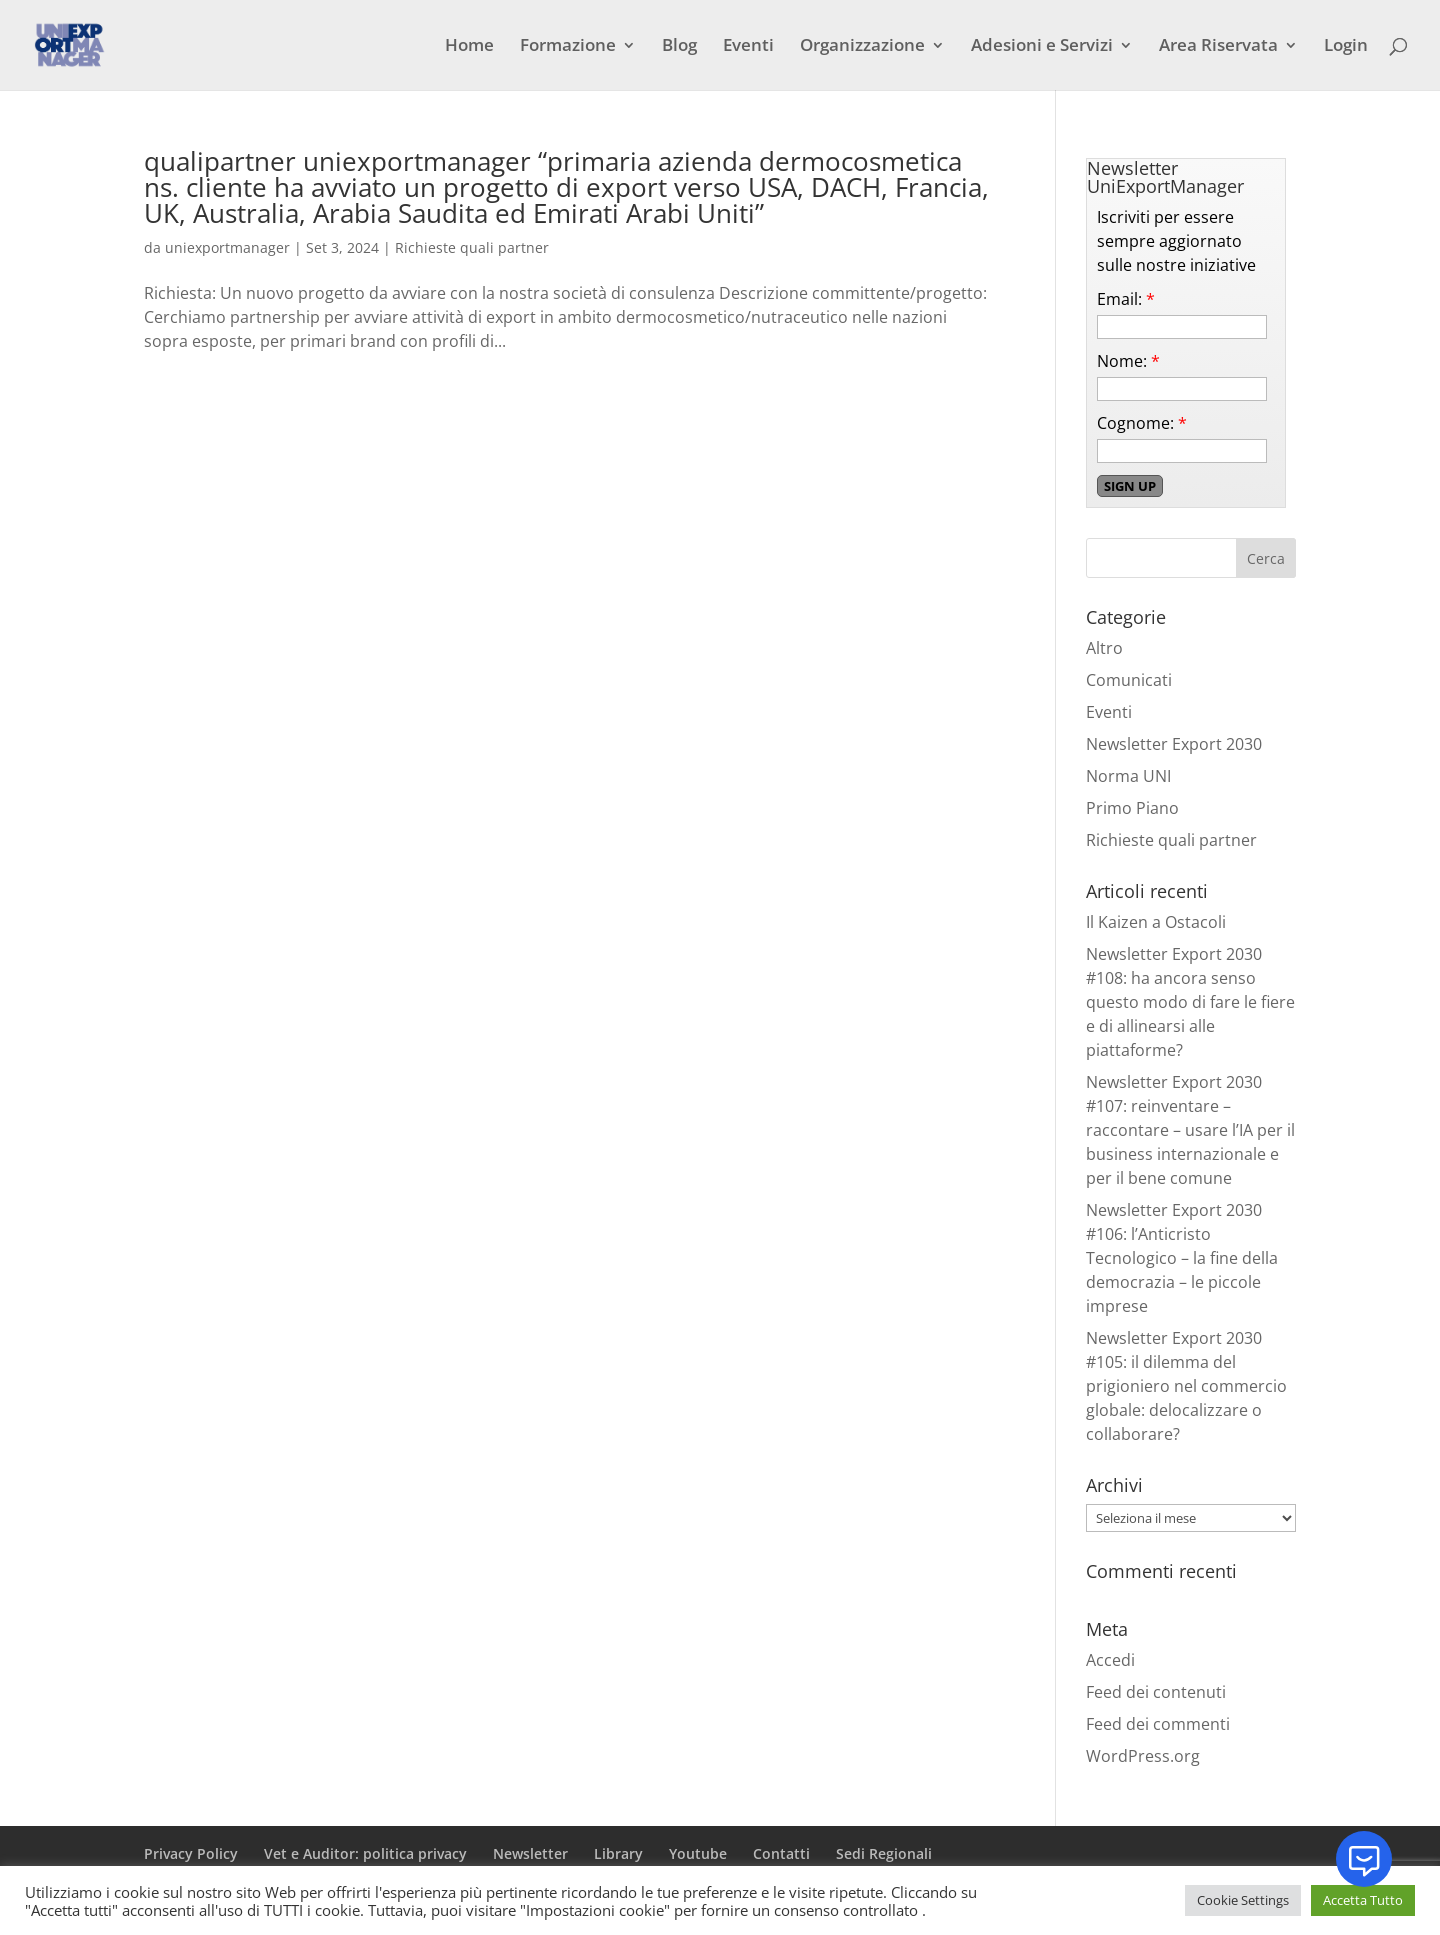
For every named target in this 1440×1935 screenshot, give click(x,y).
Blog (679, 47)
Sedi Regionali (884, 1853)
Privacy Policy (191, 1853)
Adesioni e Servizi (1042, 47)
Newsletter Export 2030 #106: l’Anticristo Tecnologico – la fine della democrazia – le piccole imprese (1182, 1258)
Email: (1126, 299)
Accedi (1110, 1660)
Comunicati (1129, 680)
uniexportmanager (227, 247)
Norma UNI (1128, 776)
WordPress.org (1143, 1756)
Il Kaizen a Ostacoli (1156, 922)
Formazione (568, 47)
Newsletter (530, 1853)
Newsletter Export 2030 (1174, 744)
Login (1346, 47)
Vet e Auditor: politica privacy (365, 1853)
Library (618, 1853)
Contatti (781, 1853)
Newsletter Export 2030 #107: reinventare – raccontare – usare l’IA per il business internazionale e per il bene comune (1190, 1130)
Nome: (1128, 361)
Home (469, 47)
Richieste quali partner (472, 247)
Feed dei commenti (1158, 1724)
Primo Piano (1132, 808)
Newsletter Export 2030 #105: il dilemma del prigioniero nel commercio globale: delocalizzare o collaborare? (1186, 1386)
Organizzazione (862, 47)
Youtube (698, 1853)
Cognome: (1142, 423)
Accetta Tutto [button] (1363, 1900)
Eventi (748, 47)
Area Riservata (1218, 47)
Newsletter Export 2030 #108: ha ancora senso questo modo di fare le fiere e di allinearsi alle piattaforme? (1190, 1002)
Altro (1104, 648)
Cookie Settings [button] (1243, 1900)
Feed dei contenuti (1156, 1692)
